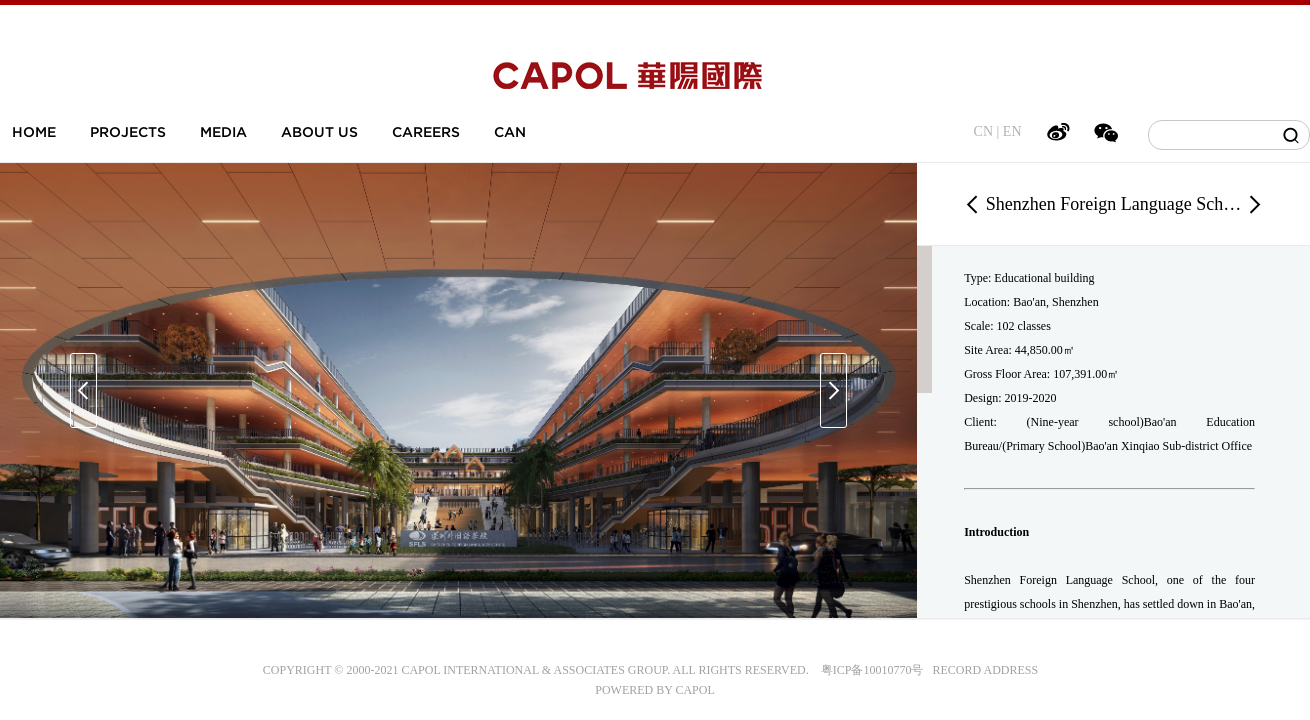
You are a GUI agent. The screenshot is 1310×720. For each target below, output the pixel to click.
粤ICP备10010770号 (872, 670)
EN (1012, 131)
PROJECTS (128, 132)
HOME (34, 132)
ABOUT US (319, 132)
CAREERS (426, 132)
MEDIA (223, 132)
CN (983, 131)
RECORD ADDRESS (980, 670)
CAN (510, 132)
